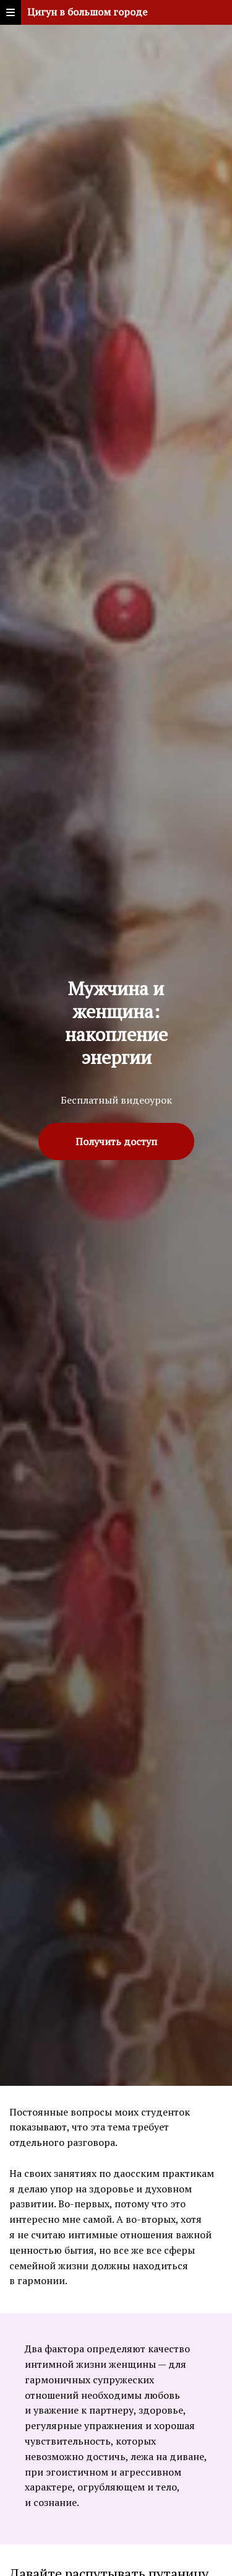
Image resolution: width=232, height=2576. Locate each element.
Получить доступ (116, 1141)
